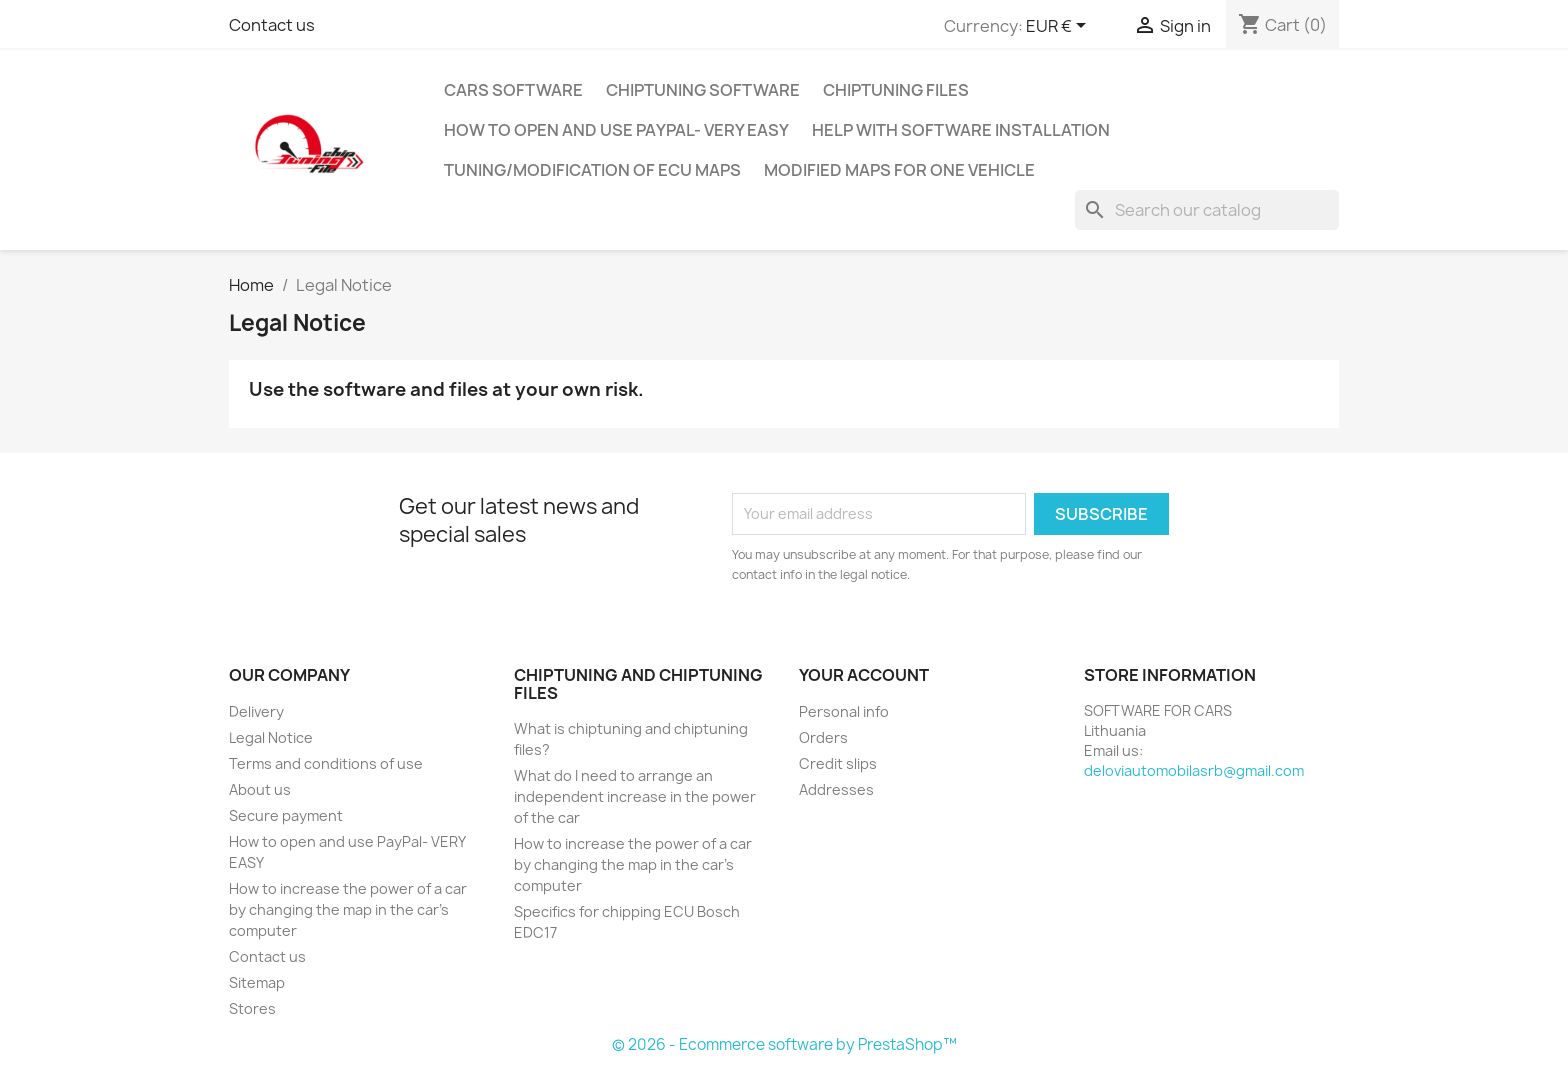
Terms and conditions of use (326, 763)
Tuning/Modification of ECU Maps (592, 170)
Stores (252, 1008)
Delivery (256, 711)
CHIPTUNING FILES (896, 90)
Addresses (836, 789)
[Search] (1207, 210)
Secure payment (286, 815)
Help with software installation (961, 130)
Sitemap (257, 982)
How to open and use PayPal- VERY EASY (616, 130)
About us (260, 789)
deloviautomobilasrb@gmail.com (1194, 770)
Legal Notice (271, 737)
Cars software (513, 90)
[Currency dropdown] (1059, 27)
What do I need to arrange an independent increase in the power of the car (635, 796)
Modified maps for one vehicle (899, 170)
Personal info (844, 711)
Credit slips (838, 763)
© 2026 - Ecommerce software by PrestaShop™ (784, 1044)
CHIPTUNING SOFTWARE (703, 90)
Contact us (272, 25)
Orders (823, 737)
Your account (864, 675)
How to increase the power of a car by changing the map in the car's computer (348, 909)
